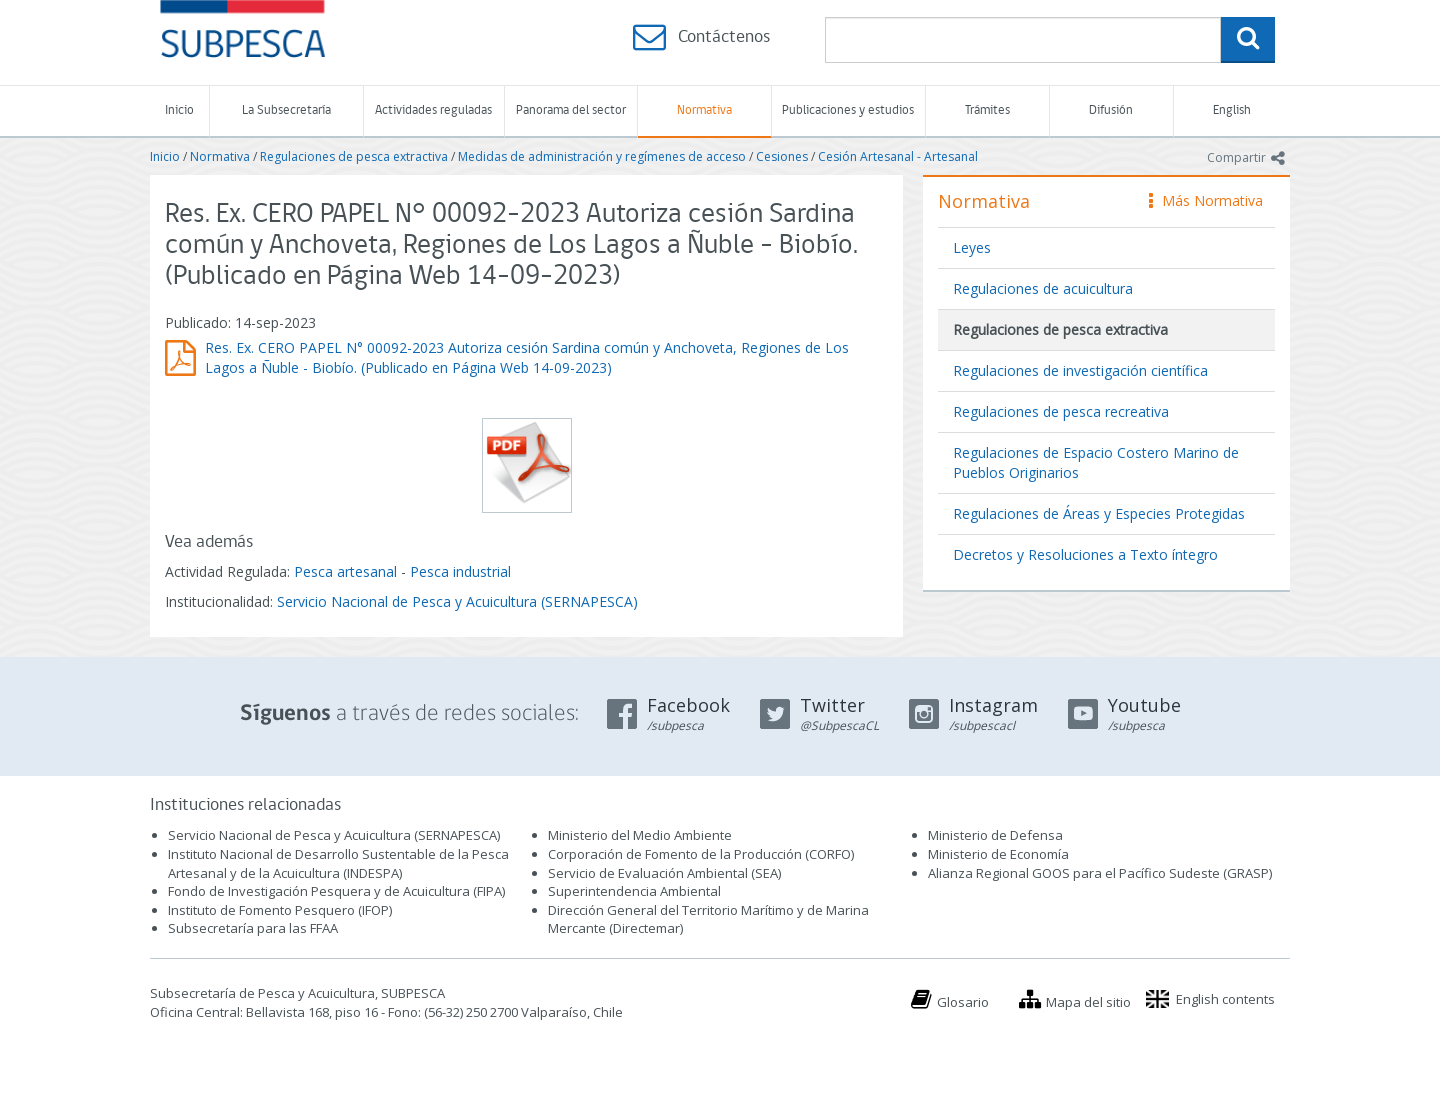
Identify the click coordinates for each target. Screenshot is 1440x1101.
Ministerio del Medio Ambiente (640, 835)
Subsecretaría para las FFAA (253, 928)
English (1232, 110)
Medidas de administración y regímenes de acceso (602, 156)
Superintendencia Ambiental (634, 891)
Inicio (179, 110)
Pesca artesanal (347, 571)
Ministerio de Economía (998, 854)
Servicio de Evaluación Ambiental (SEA (663, 873)
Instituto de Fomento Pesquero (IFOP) (280, 910)
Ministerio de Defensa (995, 835)
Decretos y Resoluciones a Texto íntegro (1085, 554)
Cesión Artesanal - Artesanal (898, 156)
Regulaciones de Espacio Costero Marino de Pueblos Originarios (1096, 462)
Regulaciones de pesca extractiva (354, 156)
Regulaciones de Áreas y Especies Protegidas (1099, 513)
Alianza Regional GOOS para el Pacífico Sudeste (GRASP (1098, 873)
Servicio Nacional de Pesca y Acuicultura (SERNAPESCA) (457, 601)
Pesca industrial (460, 571)
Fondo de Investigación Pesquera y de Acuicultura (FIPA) (336, 891)
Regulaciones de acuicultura (1043, 288)
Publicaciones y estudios (848, 110)
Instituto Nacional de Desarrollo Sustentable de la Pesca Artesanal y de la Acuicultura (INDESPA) (338, 863)
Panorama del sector (571, 110)
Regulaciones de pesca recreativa (1061, 411)
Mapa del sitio (1088, 1002)
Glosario (963, 1002)
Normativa (704, 110)
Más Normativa (1206, 200)
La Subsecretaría (286, 110)
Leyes (972, 247)
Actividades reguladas (433, 110)
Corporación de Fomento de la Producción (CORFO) (701, 854)
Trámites (987, 110)
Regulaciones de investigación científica (1080, 370)
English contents (1225, 999)
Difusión (1111, 110)
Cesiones (782, 156)
